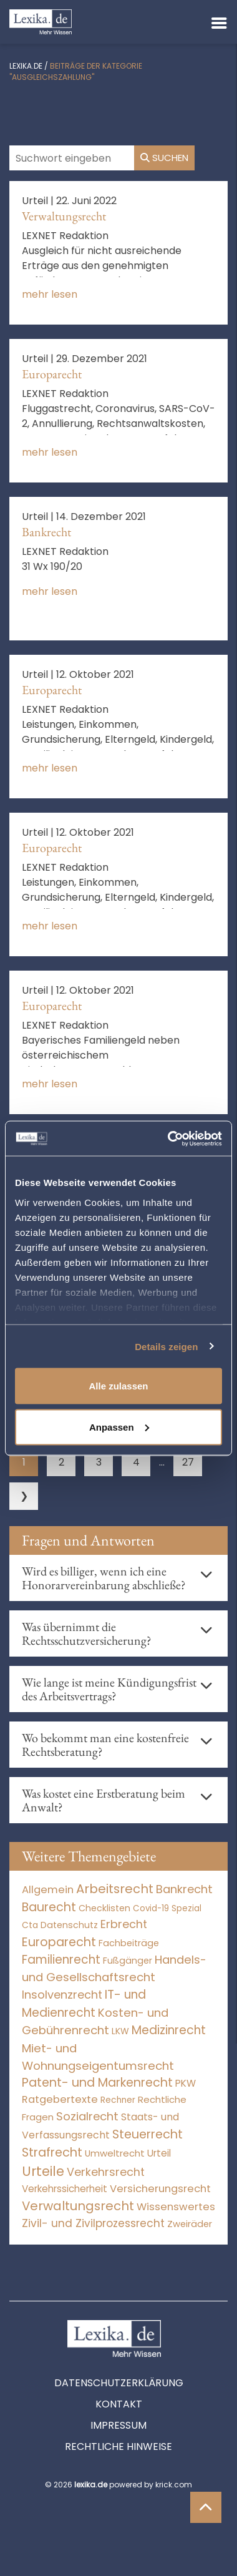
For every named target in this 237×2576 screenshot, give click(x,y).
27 (188, 1462)
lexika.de (25, 66)
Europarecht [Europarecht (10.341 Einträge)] (59, 1942)
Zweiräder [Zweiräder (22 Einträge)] (189, 2224)
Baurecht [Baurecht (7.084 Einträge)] (49, 1907)
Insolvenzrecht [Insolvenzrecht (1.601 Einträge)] (62, 1994)
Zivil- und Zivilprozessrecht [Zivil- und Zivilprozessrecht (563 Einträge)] (93, 2223)
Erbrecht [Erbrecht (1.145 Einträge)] (123, 1924)
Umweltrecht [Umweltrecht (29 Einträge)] (115, 2153)
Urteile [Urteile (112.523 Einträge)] (43, 2171)
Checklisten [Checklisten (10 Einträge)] (104, 1908)
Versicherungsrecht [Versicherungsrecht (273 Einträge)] (160, 2189)
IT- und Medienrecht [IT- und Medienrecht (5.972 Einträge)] (84, 2003)
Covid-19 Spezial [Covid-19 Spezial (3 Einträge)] (167, 1908)
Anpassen (119, 1426)
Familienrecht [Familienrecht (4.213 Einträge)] (61, 1959)
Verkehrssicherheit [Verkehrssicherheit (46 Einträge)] (64, 2188)
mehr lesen (49, 294)
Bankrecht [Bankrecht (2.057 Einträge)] (184, 1889)
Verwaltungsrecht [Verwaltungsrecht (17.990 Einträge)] (78, 2206)
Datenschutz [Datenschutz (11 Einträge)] (69, 1925)
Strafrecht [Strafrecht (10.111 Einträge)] (52, 2152)
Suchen (164, 157)
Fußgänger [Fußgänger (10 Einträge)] (127, 1960)
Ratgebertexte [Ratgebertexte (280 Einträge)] (60, 2099)
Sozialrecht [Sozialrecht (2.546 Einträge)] (87, 2116)
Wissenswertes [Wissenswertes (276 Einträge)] (176, 2207)
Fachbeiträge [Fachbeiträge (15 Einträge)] (129, 1943)
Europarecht (52, 374)
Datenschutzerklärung (118, 2383)
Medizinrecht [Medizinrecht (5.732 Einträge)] (169, 2030)
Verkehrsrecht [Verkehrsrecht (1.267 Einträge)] (106, 2172)
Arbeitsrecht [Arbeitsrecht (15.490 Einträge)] (114, 1889)
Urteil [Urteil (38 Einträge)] (159, 2153)
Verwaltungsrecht (64, 216)
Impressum (118, 2425)
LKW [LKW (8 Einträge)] (120, 2031)
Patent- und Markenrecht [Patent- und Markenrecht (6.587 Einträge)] (97, 2082)
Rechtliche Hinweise (118, 2446)
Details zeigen (166, 1346)
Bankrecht (46, 532)
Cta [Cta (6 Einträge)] (30, 1925)
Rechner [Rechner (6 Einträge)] (117, 2100)
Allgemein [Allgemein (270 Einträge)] (48, 1890)
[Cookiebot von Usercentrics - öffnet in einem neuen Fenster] (169, 1138)
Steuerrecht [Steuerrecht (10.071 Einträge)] (147, 2134)
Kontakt (118, 2404)
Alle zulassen (118, 1386)
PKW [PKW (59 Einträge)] (185, 2083)
